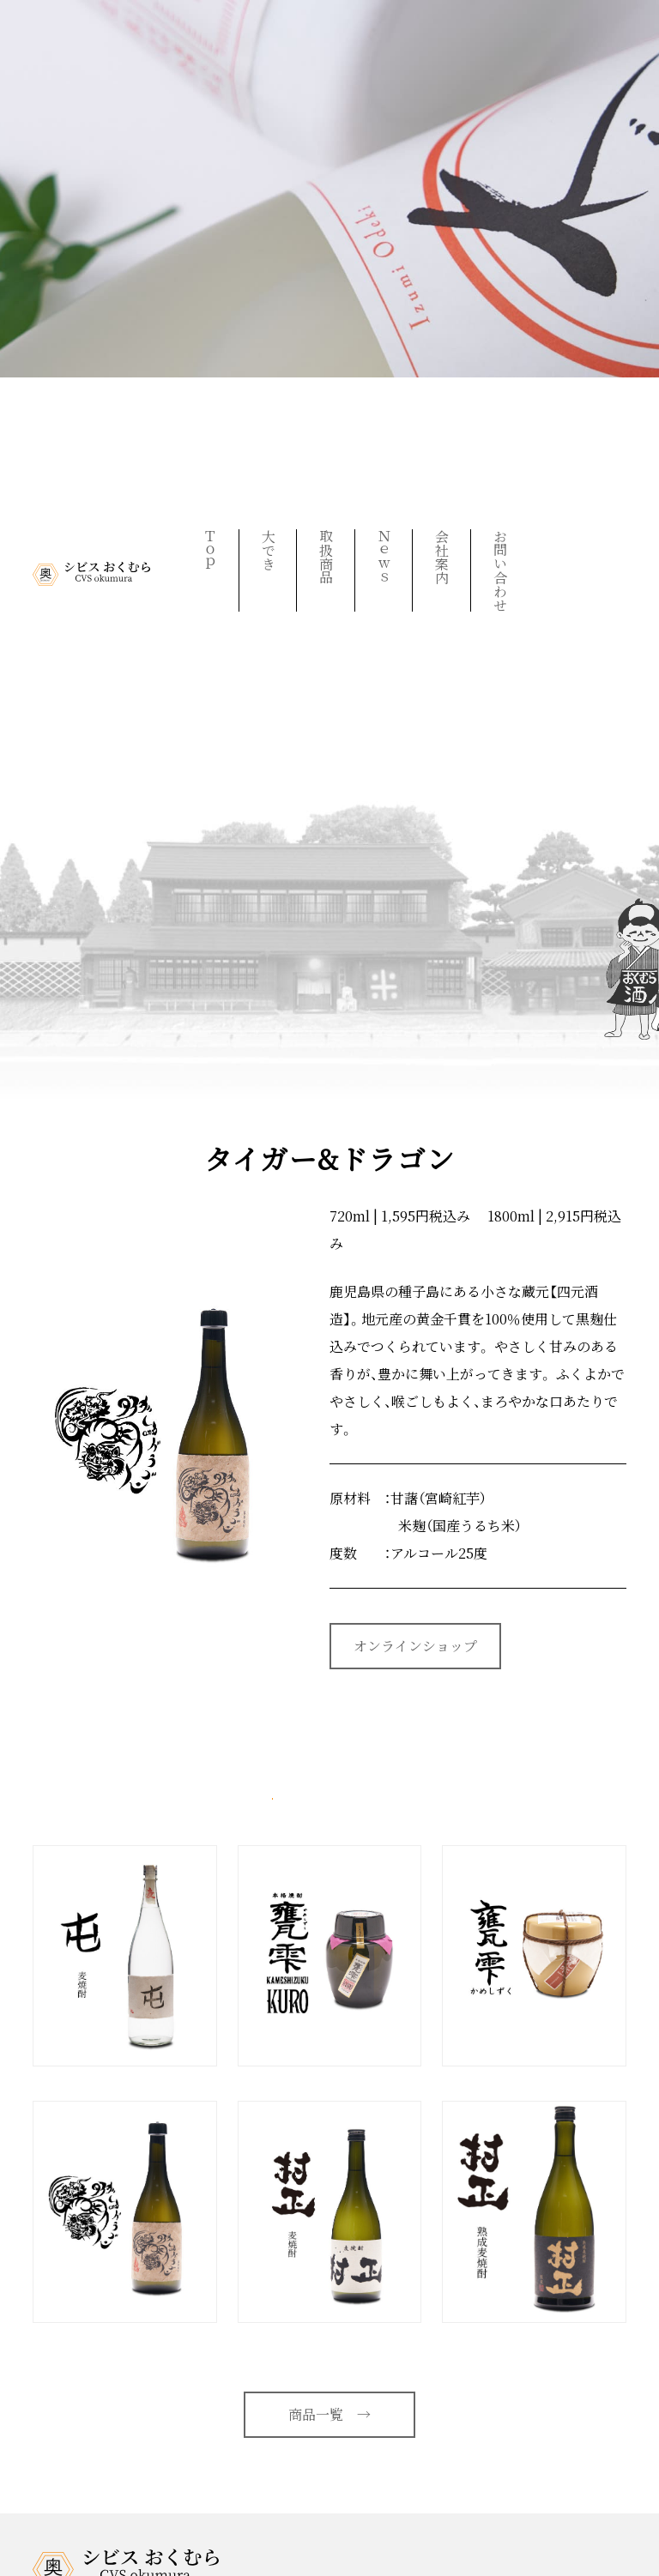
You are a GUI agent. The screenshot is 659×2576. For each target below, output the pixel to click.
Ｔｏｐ (210, 549)
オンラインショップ (415, 1646)
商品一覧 (329, 2414)
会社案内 (442, 556)
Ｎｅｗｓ (384, 556)
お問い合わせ (500, 570)
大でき (268, 549)
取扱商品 (326, 556)
